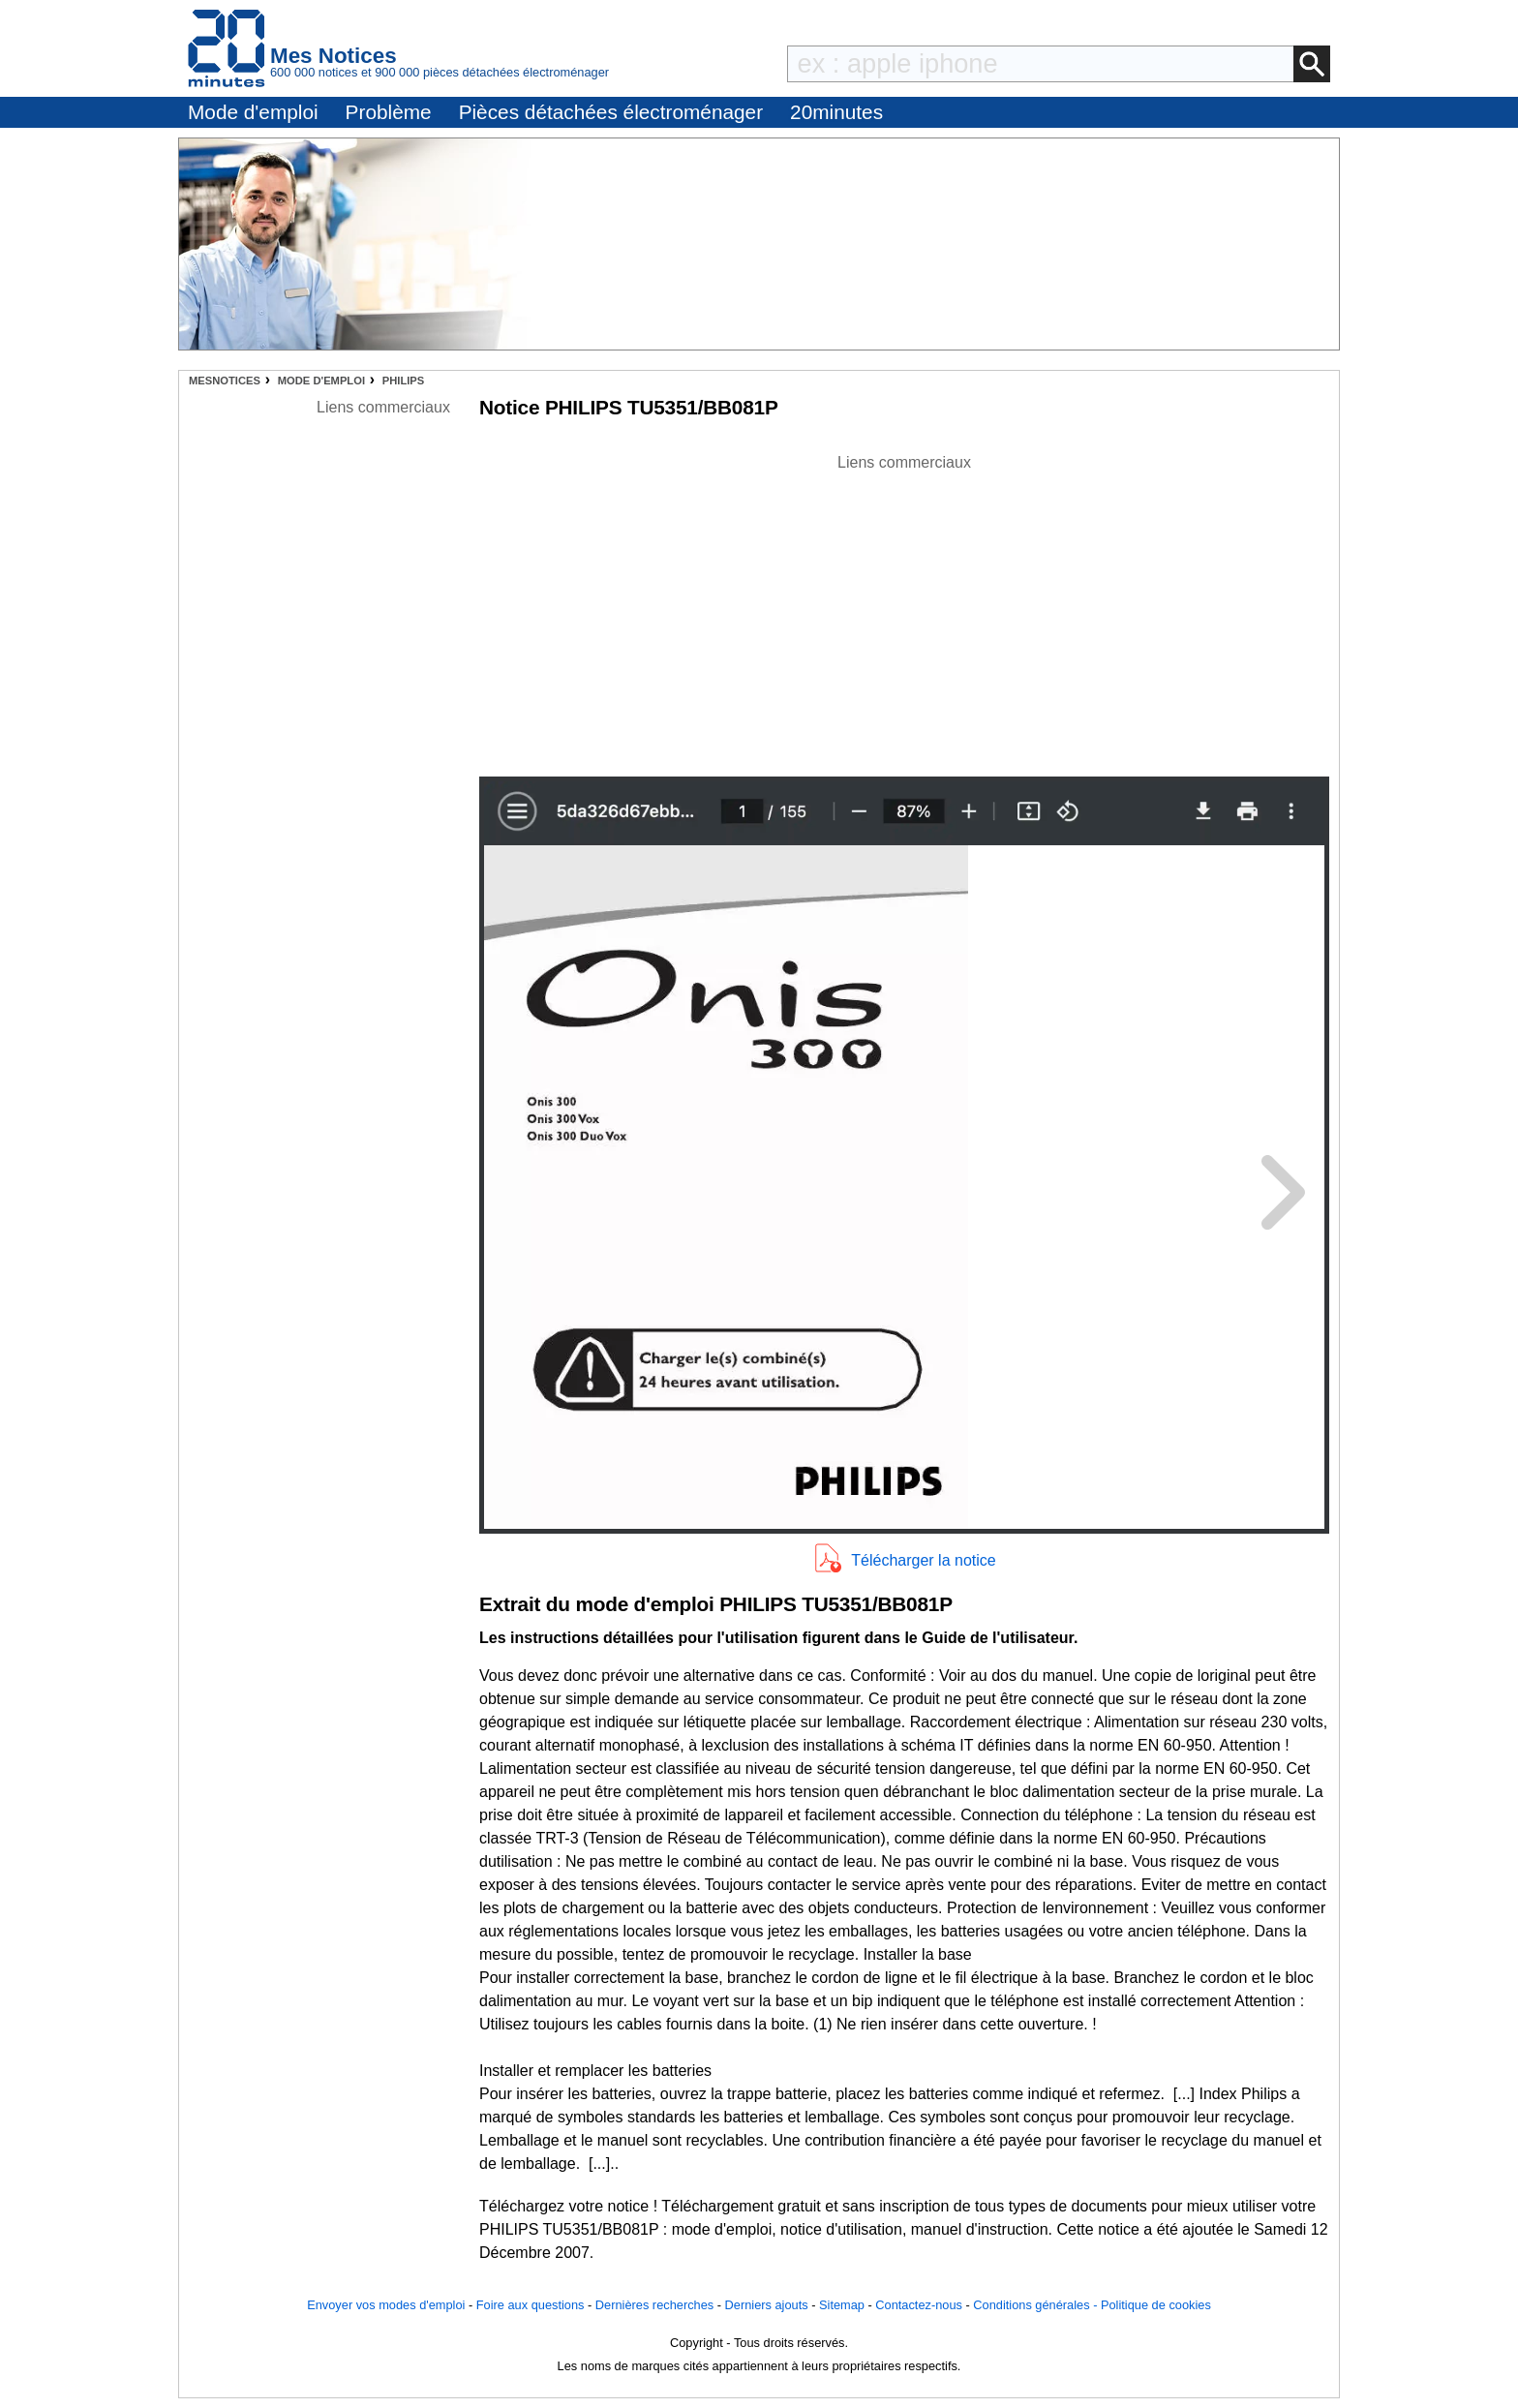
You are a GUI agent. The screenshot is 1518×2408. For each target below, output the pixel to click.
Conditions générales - (1037, 2305)
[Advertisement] (904, 610)
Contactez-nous (918, 2305)
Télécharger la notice (923, 1560)
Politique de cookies (1156, 2305)
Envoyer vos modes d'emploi (386, 2305)
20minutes (836, 112)
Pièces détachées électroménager (611, 112)
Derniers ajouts (766, 2305)
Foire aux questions (530, 2305)
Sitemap (842, 2305)
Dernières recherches (654, 2305)
